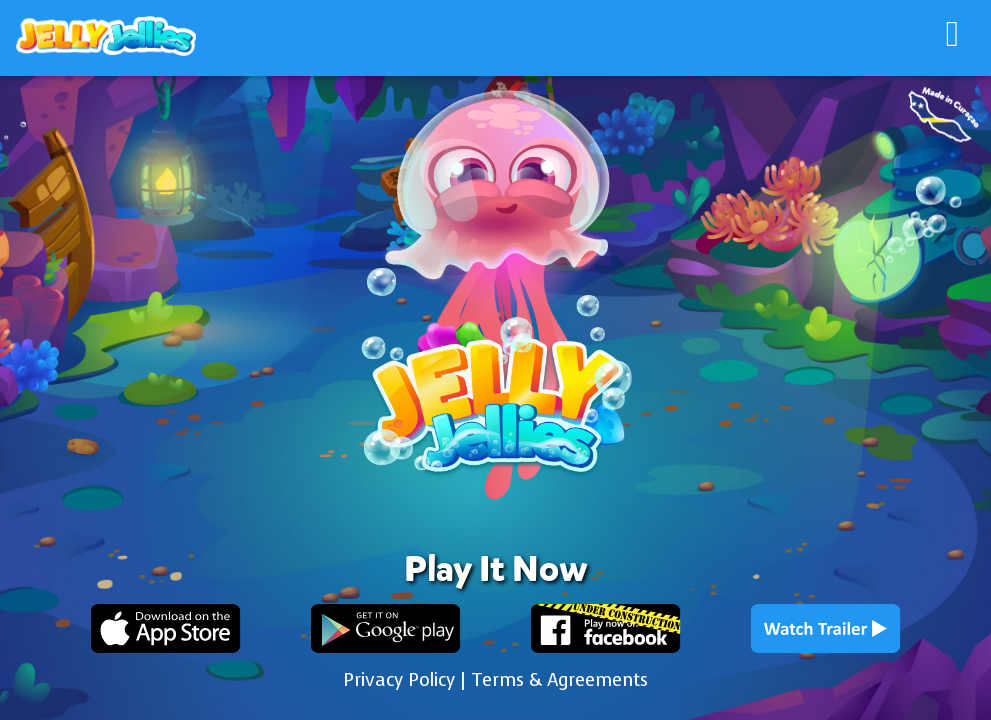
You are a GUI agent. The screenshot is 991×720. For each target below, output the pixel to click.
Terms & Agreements (559, 680)
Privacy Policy (399, 680)
